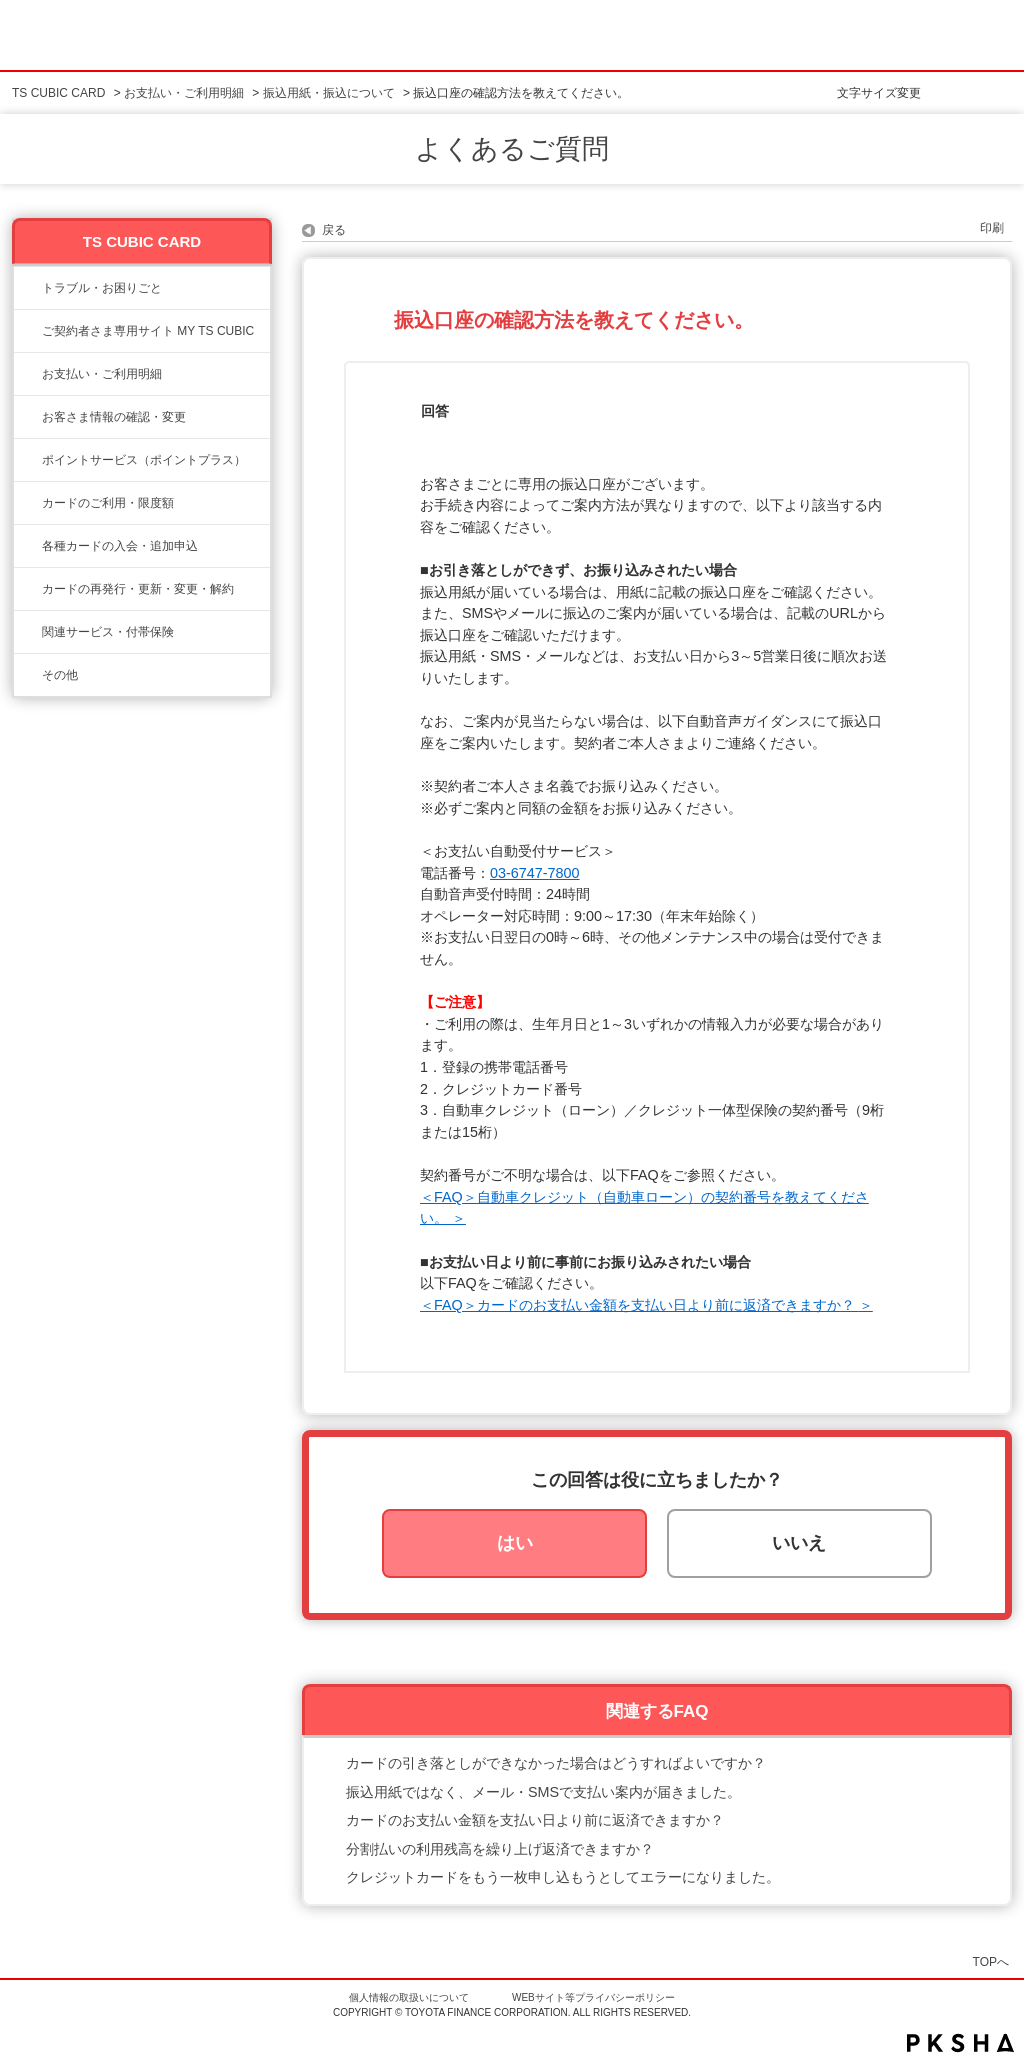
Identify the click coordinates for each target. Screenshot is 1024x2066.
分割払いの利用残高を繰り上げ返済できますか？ (500, 1849)
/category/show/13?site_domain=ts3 (28, 374)
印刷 (992, 228)
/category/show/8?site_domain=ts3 (28, 503)
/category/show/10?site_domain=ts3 (28, 331)
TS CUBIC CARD (58, 93)
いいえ (799, 1543)
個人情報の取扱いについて (409, 1997)
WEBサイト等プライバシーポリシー (593, 1997)
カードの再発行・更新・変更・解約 (138, 589)
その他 (60, 675)
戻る (334, 230)
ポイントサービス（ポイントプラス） (144, 460)
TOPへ (991, 1961)
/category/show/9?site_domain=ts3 (28, 417)
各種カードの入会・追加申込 (120, 546)
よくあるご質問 (512, 149)
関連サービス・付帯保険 (108, 632)
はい (515, 1543)
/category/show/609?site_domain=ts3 (28, 589)
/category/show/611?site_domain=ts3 (28, 675)
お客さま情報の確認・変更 (114, 417)
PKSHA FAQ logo (960, 2043)
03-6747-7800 (535, 873)
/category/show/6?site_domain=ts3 (28, 546)
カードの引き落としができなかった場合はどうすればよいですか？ (556, 1763)
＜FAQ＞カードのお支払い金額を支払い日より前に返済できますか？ (639, 1305)
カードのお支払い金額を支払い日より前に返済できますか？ (535, 1820)
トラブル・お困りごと (102, 288)
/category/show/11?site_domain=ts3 (28, 288)
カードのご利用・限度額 (108, 503)
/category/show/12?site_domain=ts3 (28, 460)
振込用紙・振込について (329, 93)
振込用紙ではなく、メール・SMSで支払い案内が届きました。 (543, 1792)
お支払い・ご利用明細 (184, 93)
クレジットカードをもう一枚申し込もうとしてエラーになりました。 (563, 1877)
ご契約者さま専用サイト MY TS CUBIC (148, 331)
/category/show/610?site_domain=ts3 (28, 632)
